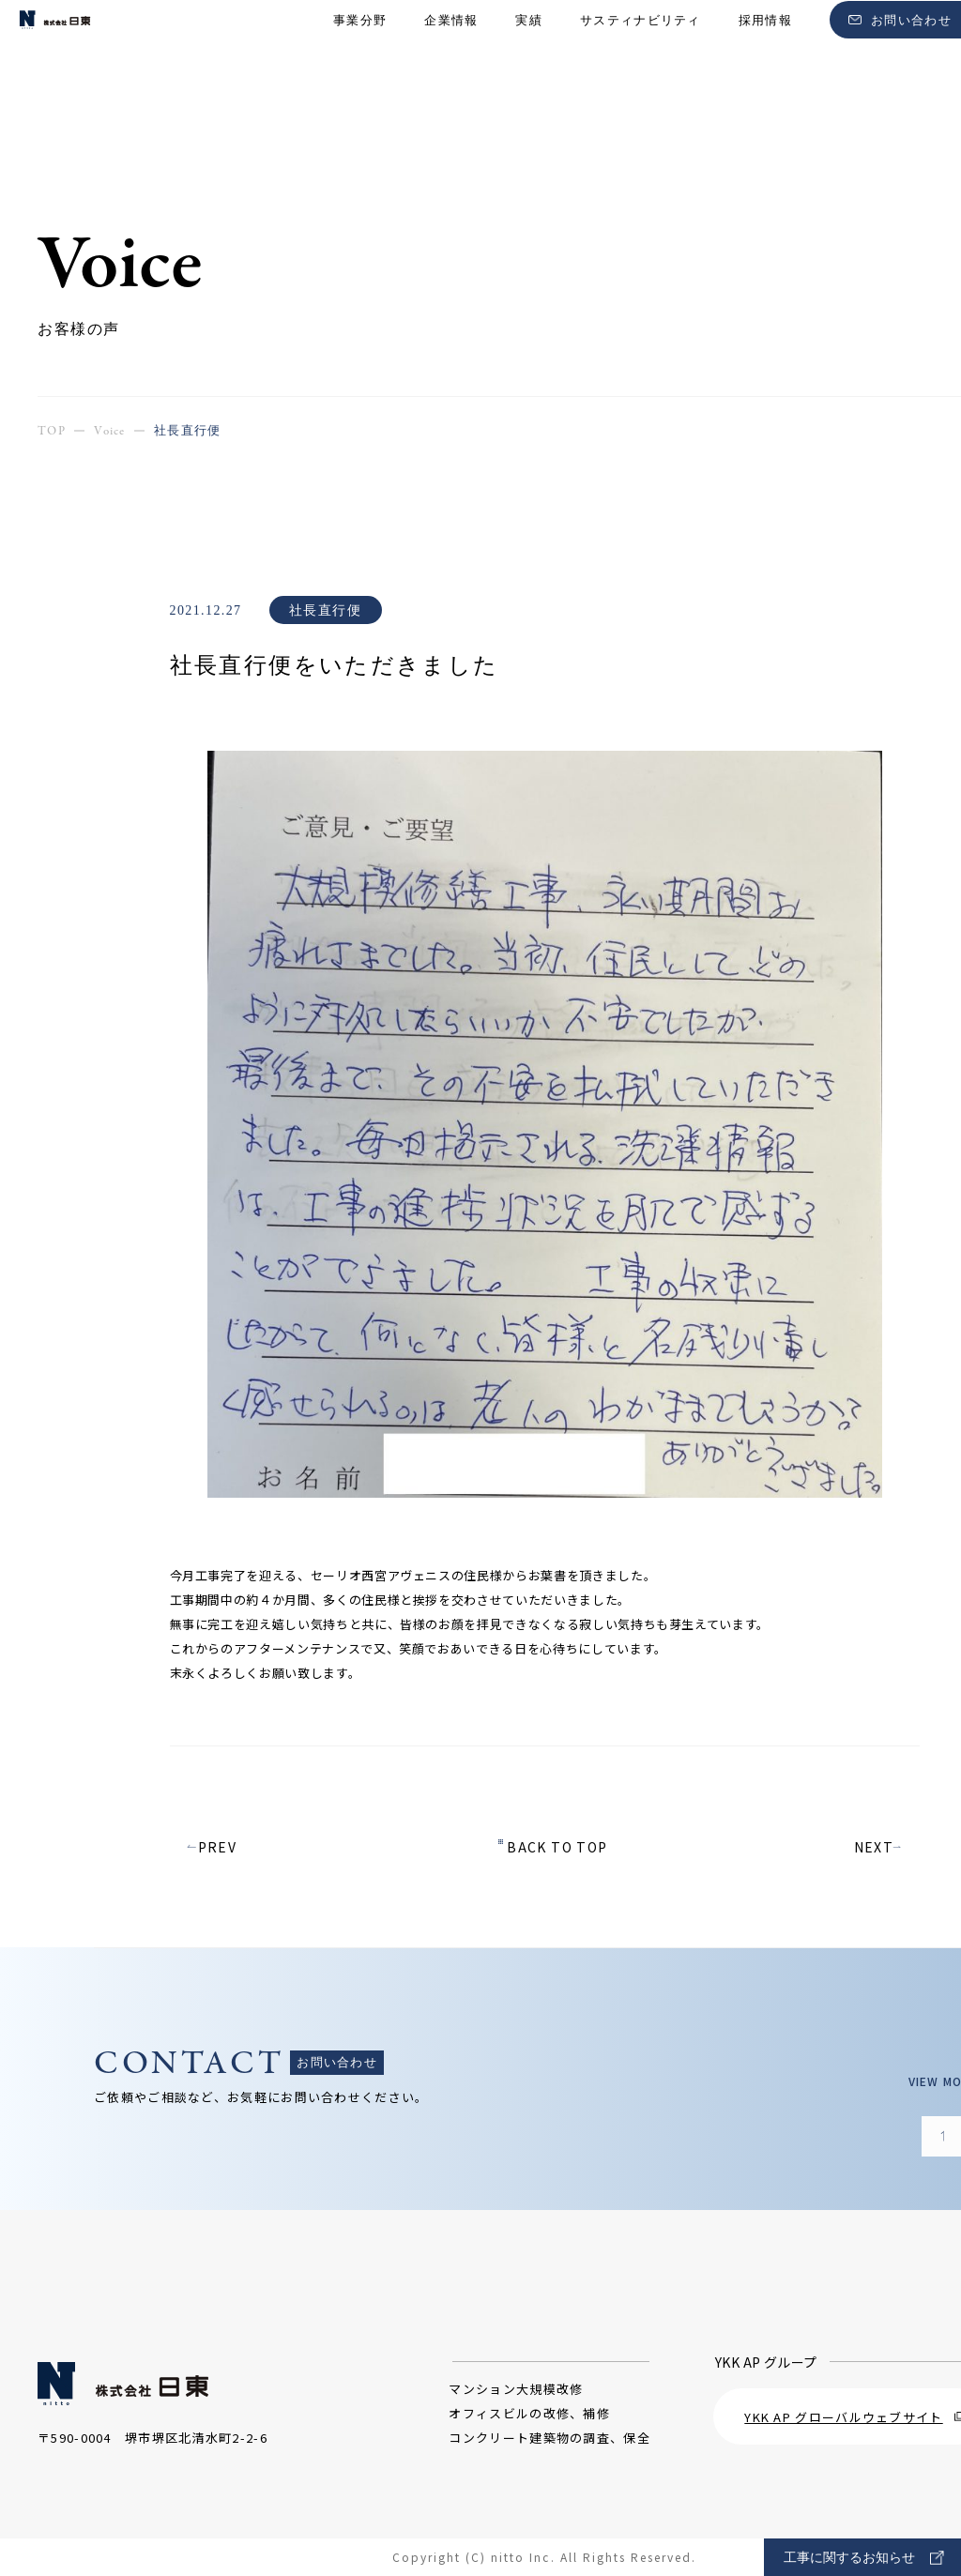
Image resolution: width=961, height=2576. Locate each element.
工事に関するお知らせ (864, 2558)
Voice (110, 430)
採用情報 (765, 47)
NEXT (874, 1846)
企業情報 (451, 47)
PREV (217, 1846)
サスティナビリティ (640, 47)
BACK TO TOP (557, 1846)
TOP (52, 430)
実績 (528, 47)
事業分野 (360, 47)
